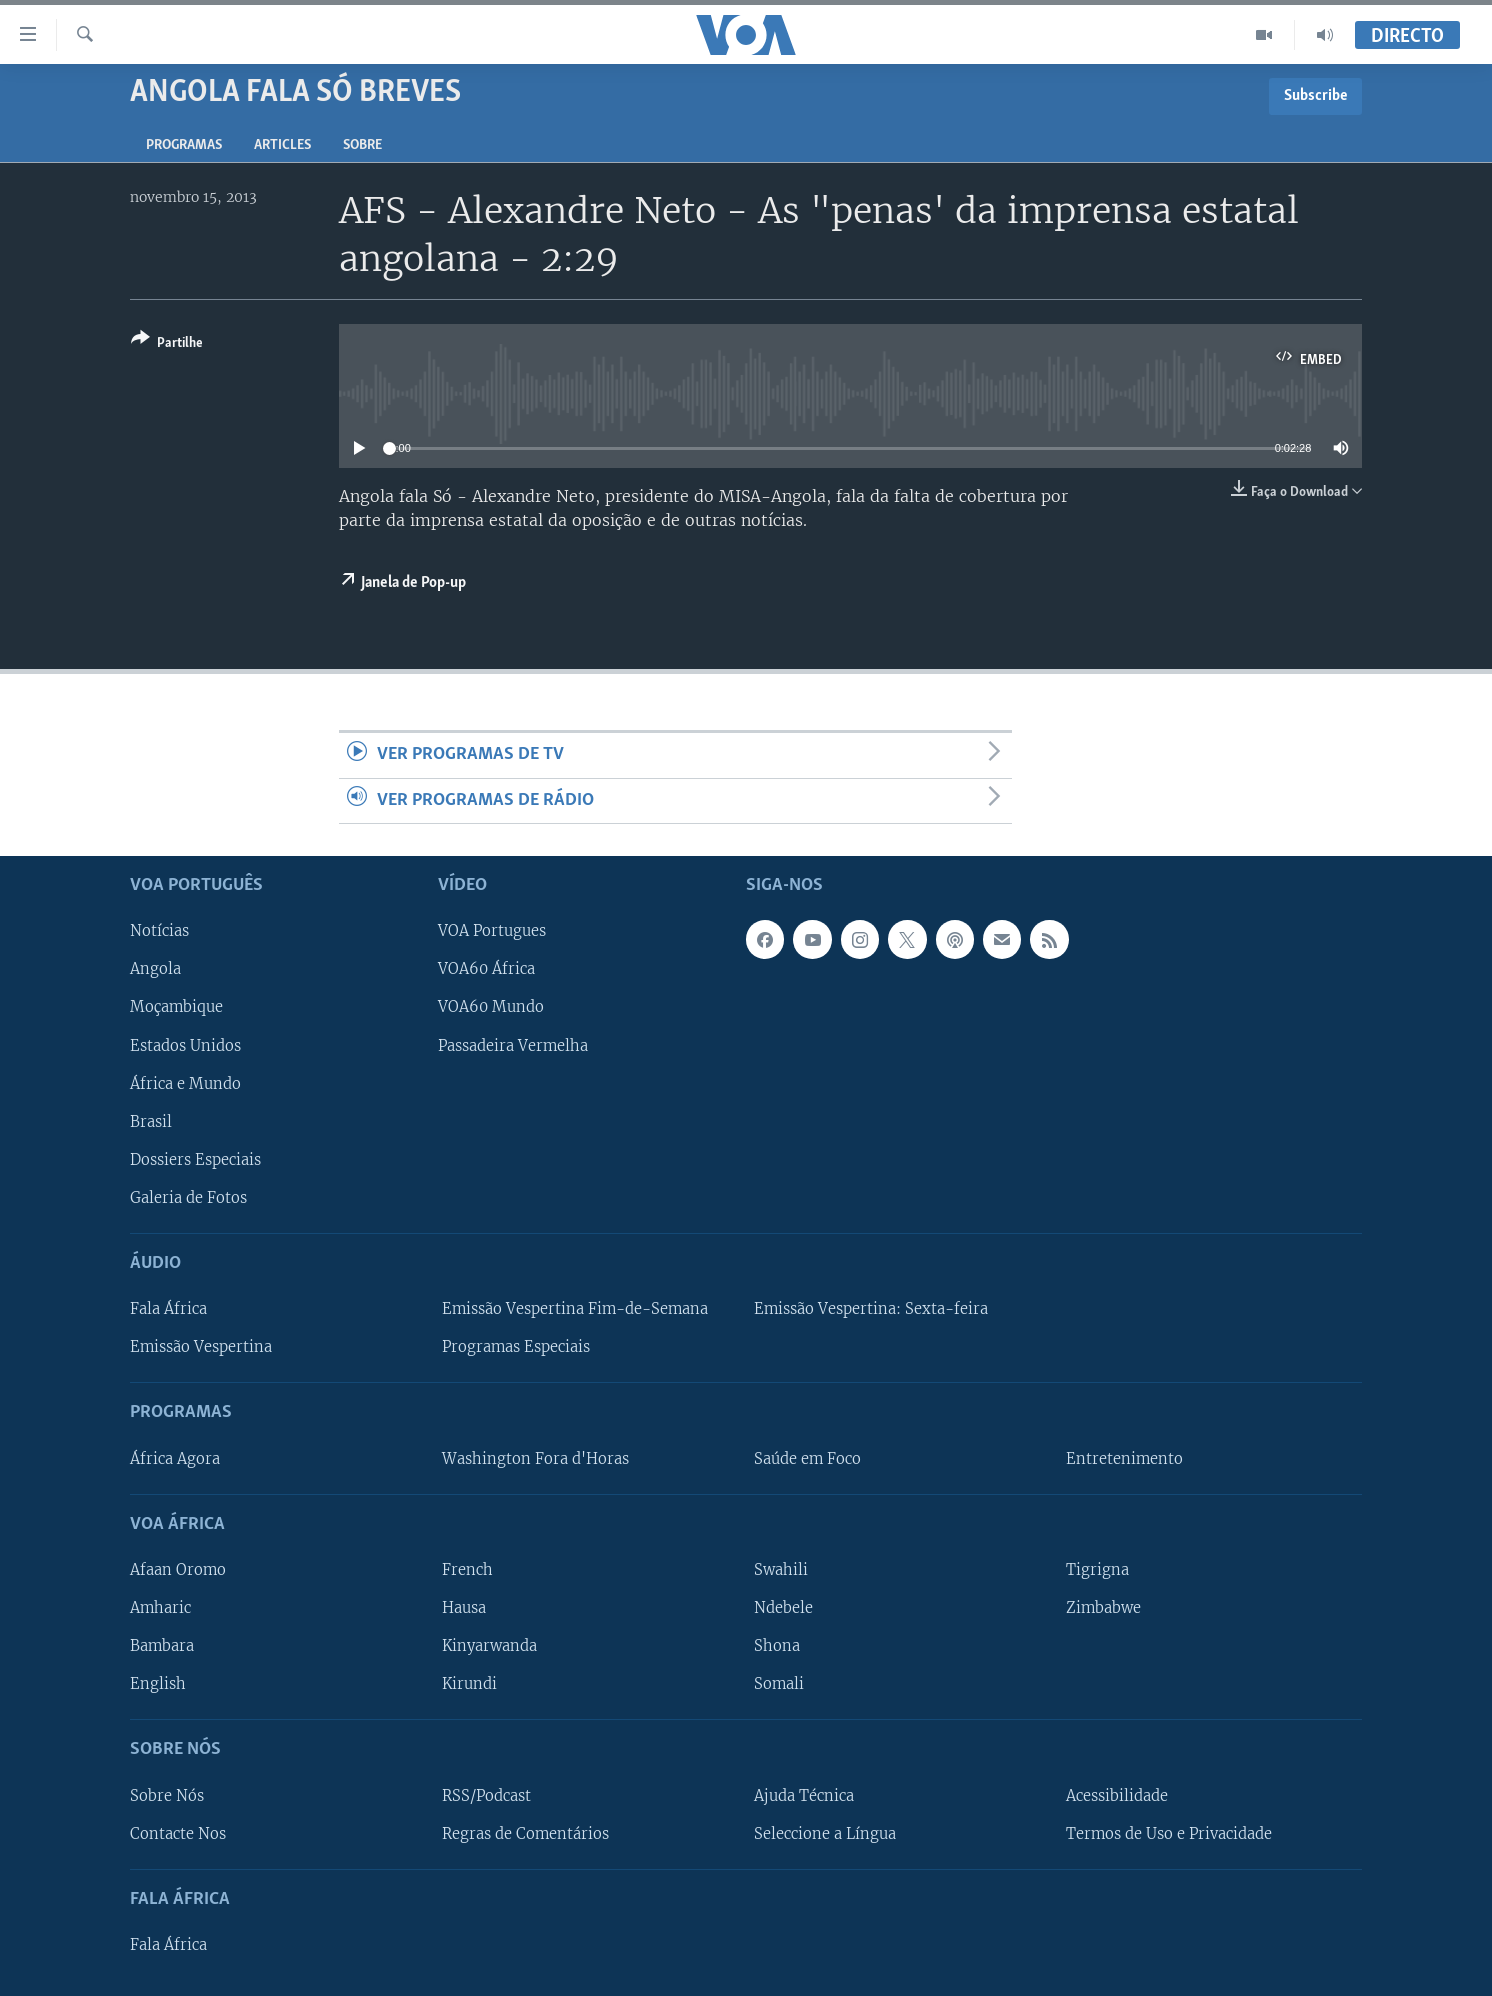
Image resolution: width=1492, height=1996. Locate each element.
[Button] (167, 344)
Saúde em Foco (807, 1459)
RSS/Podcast (486, 1796)
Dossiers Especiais (195, 1160)
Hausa (464, 1608)
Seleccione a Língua (825, 1834)
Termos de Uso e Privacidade (1169, 1834)
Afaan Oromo (178, 1570)
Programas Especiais (516, 1347)
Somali (779, 1684)
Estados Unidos (185, 1046)
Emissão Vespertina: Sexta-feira (871, 1309)
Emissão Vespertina (201, 1347)
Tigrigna (1097, 1570)
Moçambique (176, 1008)
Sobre (362, 145)
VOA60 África (486, 969)
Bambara (162, 1646)
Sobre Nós (167, 1796)
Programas (184, 145)
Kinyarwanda (489, 1646)
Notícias (159, 931)
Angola (155, 969)
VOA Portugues (492, 931)
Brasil (151, 1122)
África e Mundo (185, 1084)
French (467, 1570)
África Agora (175, 1459)
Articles (282, 145)
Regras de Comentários (525, 1834)
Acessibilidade (1117, 1796)
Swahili (781, 1570)
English (158, 1684)
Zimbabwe (1103, 1608)
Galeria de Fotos (188, 1198)
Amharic (160, 1608)
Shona (777, 1646)
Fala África (168, 1309)
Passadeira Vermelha (513, 1046)
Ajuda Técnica (804, 1796)
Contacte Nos (178, 1834)
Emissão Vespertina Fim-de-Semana (575, 1309)
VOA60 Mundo (491, 1008)
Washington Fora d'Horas (535, 1459)
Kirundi (469, 1684)
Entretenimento (1124, 1459)
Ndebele (783, 1608)
